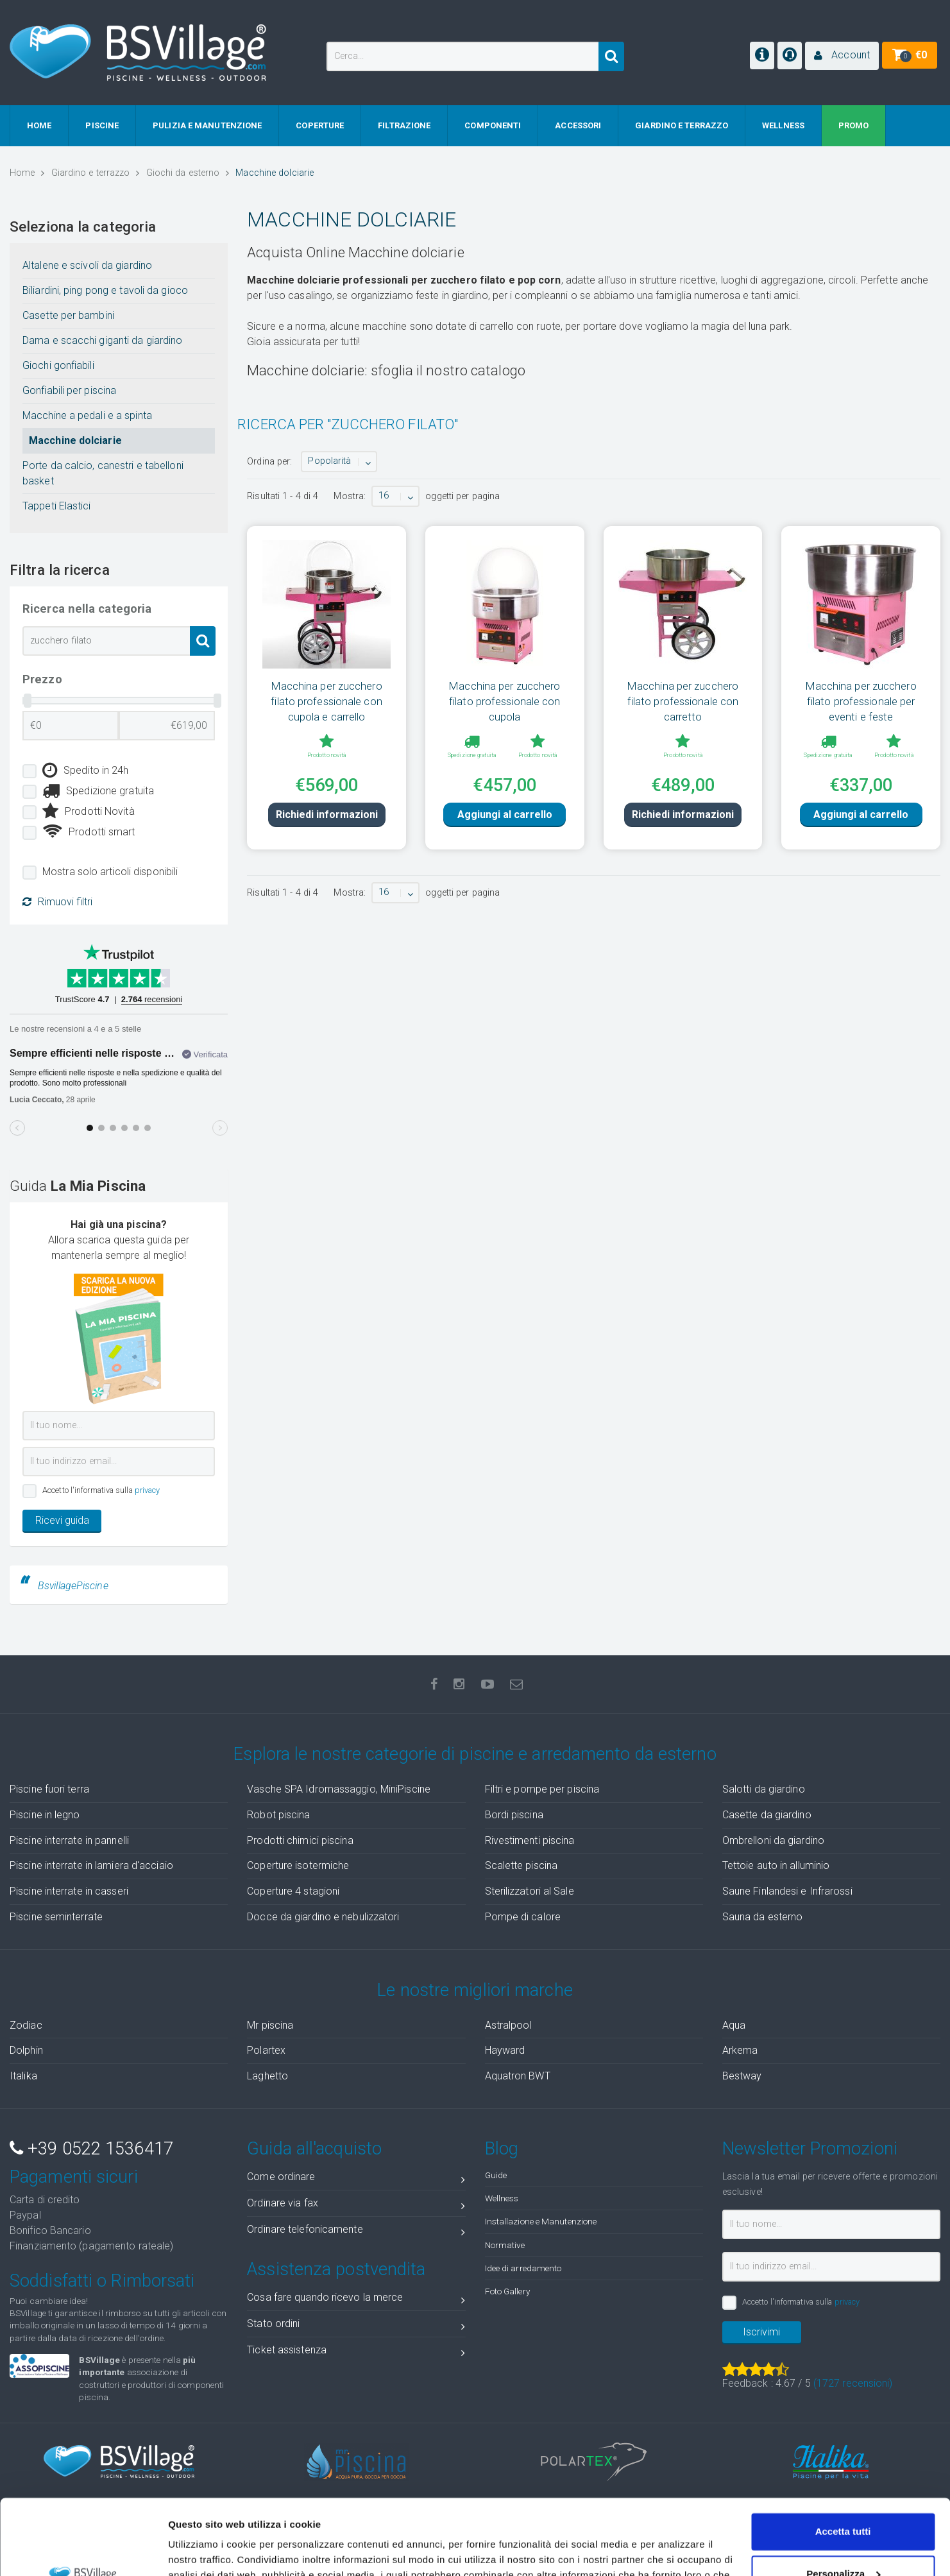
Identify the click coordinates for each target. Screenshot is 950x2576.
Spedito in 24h (85, 770)
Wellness (502, 2198)
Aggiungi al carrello (504, 836)
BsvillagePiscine (73, 1586)
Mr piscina (270, 2025)
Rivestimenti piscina (530, 1840)
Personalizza (843, 2498)
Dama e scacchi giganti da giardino (102, 340)
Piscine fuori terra (49, 1789)
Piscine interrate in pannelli (69, 1840)
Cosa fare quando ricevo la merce (356, 2299)
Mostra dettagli (202, 2550)
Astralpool (508, 2025)
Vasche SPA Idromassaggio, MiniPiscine (338, 1789)
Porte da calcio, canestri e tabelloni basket (102, 473)
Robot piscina (278, 1815)
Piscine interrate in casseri (69, 1891)
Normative (505, 2245)
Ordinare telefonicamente (356, 2231)
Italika (23, 2076)
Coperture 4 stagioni (293, 1891)
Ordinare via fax (356, 2205)
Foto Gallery (507, 2291)
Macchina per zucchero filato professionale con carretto (682, 701)
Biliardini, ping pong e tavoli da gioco (105, 290)
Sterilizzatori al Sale (529, 1891)
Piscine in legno (45, 1815)
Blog (501, 2148)
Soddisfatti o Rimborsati (102, 2281)
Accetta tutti (843, 2456)
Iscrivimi (761, 2332)
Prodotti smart (88, 832)
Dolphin (26, 2050)
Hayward (505, 2050)
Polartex (266, 2050)
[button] (842, 56)
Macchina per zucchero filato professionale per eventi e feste (861, 701)
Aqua (733, 2025)
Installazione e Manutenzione (541, 2221)
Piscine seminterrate (56, 1917)
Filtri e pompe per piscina (542, 1789)
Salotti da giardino (763, 1789)
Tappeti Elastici (56, 506)
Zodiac (26, 2025)
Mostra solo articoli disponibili (110, 872)
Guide (496, 2175)
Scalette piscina (521, 1865)
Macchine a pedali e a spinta (87, 415)
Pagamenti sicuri (74, 2177)
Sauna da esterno (762, 1917)
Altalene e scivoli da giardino (87, 265)
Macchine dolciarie (75, 440)
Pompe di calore (523, 1917)
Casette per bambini (68, 315)
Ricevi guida (62, 1520)
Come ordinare (356, 2179)
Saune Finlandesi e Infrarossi (787, 1891)
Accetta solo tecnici (843, 2540)
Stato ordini (356, 2326)
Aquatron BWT (517, 2076)
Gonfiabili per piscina (69, 390)
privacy (147, 1490)
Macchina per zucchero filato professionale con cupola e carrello (326, 701)
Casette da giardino (766, 1815)
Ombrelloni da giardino (773, 1840)
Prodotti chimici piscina (300, 1840)
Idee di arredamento (523, 2268)
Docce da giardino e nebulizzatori (323, 1917)
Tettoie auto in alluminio (776, 1865)
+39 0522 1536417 (91, 2148)
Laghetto (267, 2076)
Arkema (740, 2050)
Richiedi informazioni (327, 836)
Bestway (742, 2076)
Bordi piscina (514, 1815)
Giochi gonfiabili (58, 365)
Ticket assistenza (356, 2352)
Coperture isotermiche (298, 1865)
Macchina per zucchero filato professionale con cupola (504, 701)
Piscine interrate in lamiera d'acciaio (91, 1865)
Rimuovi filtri (57, 902)
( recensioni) (853, 2383)
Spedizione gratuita (98, 791)
